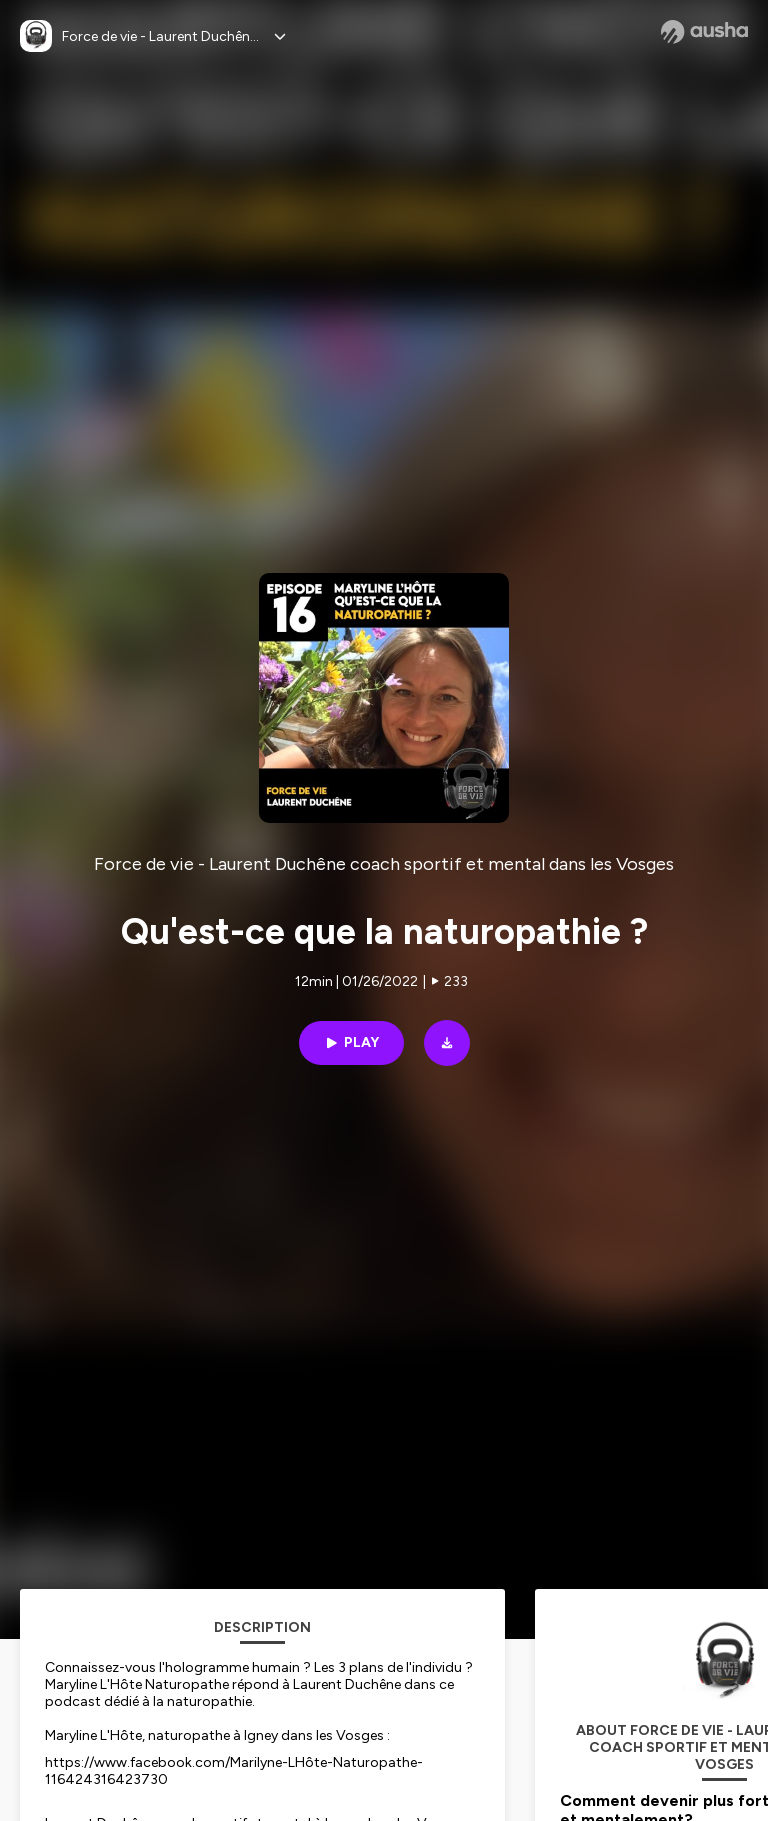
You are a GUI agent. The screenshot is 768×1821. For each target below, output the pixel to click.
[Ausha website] (704, 32)
